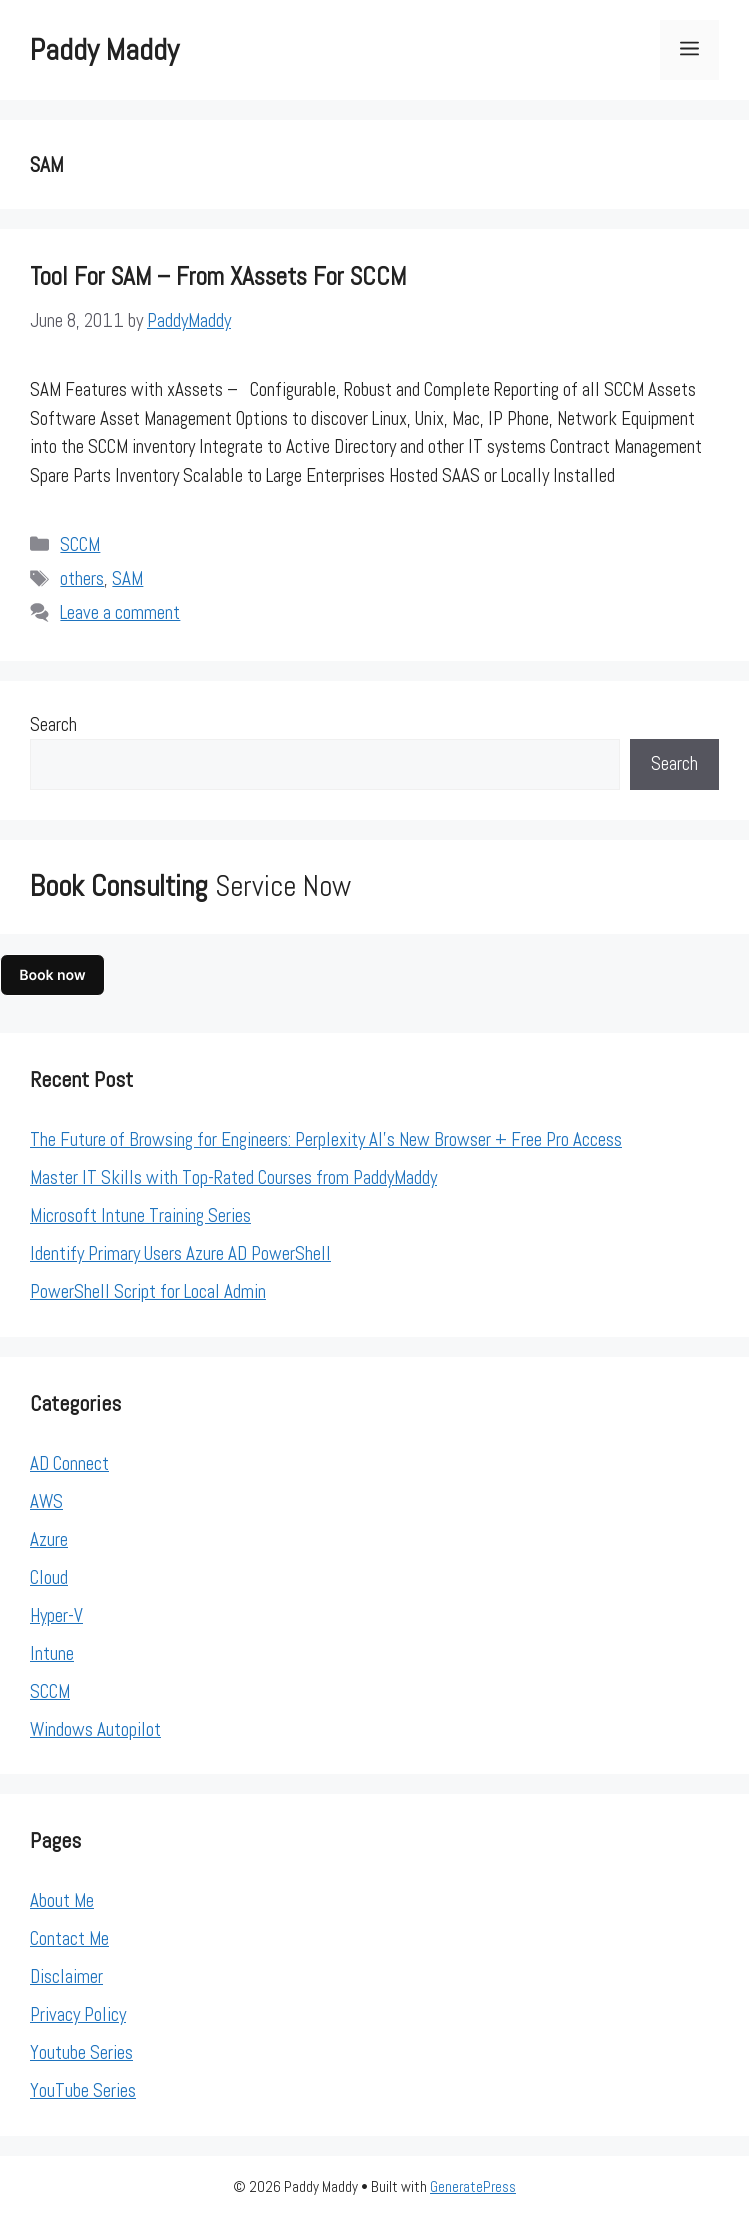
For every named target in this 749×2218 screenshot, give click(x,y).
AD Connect (69, 1463)
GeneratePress (473, 2186)
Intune (52, 1653)
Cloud (49, 1577)
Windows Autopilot (95, 1729)
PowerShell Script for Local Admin (148, 1291)
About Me (62, 1900)
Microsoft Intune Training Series (140, 1215)
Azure (49, 1539)
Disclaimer (66, 1976)
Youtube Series (81, 2052)
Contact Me (69, 1938)
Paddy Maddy (104, 50)
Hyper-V (56, 1615)
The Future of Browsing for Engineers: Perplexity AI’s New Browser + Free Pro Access (326, 1139)
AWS (46, 1501)
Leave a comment (120, 612)
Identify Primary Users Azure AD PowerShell (180, 1253)
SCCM (80, 544)
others (82, 578)
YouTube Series (83, 2090)
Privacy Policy (78, 2014)
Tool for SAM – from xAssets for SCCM (218, 276)
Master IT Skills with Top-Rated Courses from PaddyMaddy (233, 1177)
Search (53, 724)
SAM (127, 578)
